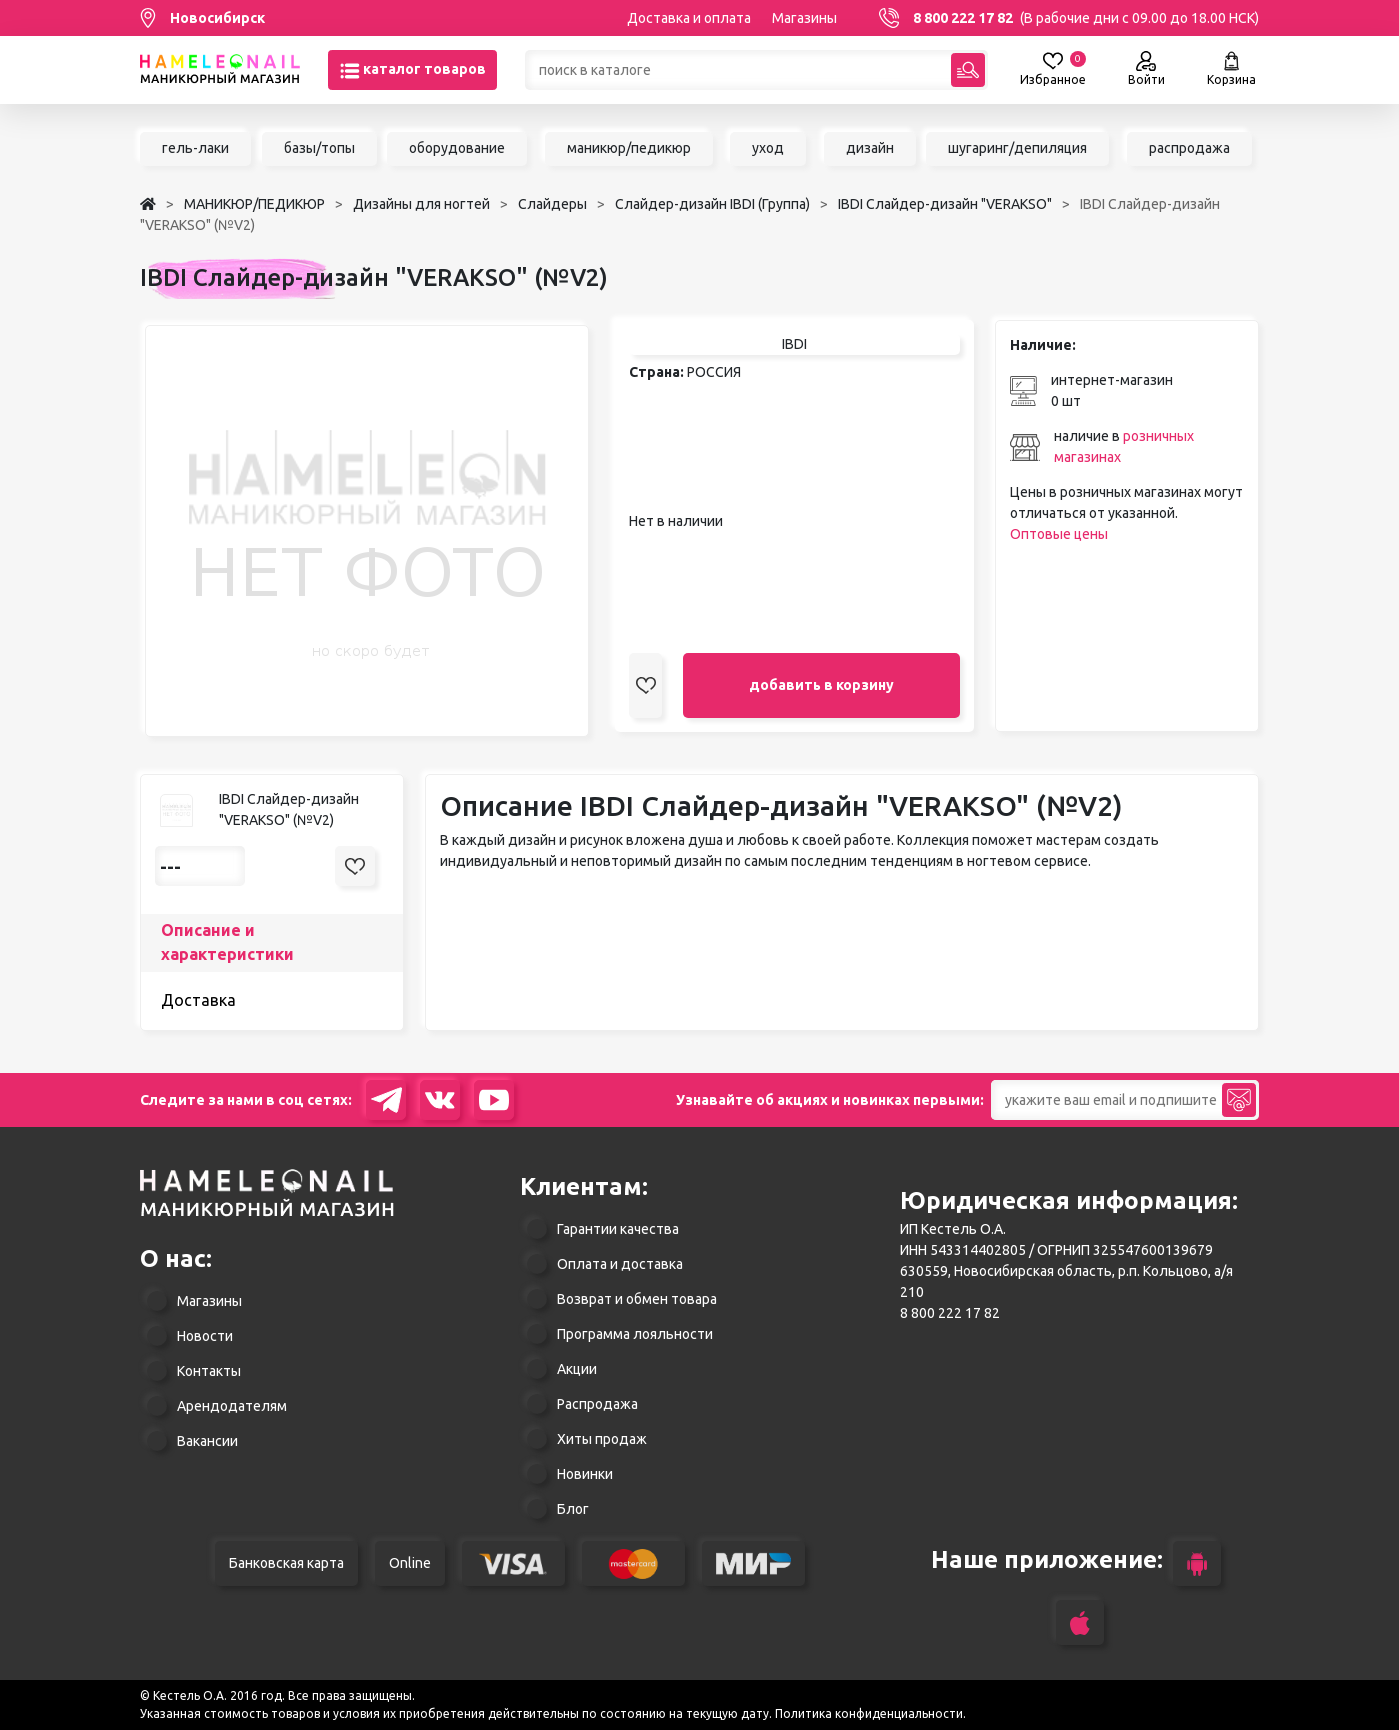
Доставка (198, 1000)
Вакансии (207, 1441)
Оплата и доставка (620, 1264)
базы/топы (319, 148)
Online (410, 1563)
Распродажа (597, 1404)
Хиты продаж (602, 1439)
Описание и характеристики (227, 942)
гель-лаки (195, 148)
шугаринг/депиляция (1017, 148)
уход (768, 148)
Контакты (209, 1371)
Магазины (804, 18)
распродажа (1189, 148)
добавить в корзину (821, 685)
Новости (205, 1336)
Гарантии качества (618, 1229)
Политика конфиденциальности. (870, 1713)
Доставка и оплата (689, 18)
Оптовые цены (1059, 534)
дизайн (870, 148)
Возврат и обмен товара (637, 1299)
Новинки (585, 1474)
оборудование (457, 148)
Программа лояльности (635, 1334)
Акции (577, 1369)
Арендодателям (232, 1406)
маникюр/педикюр (629, 148)
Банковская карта (286, 1563)
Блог (573, 1509)
